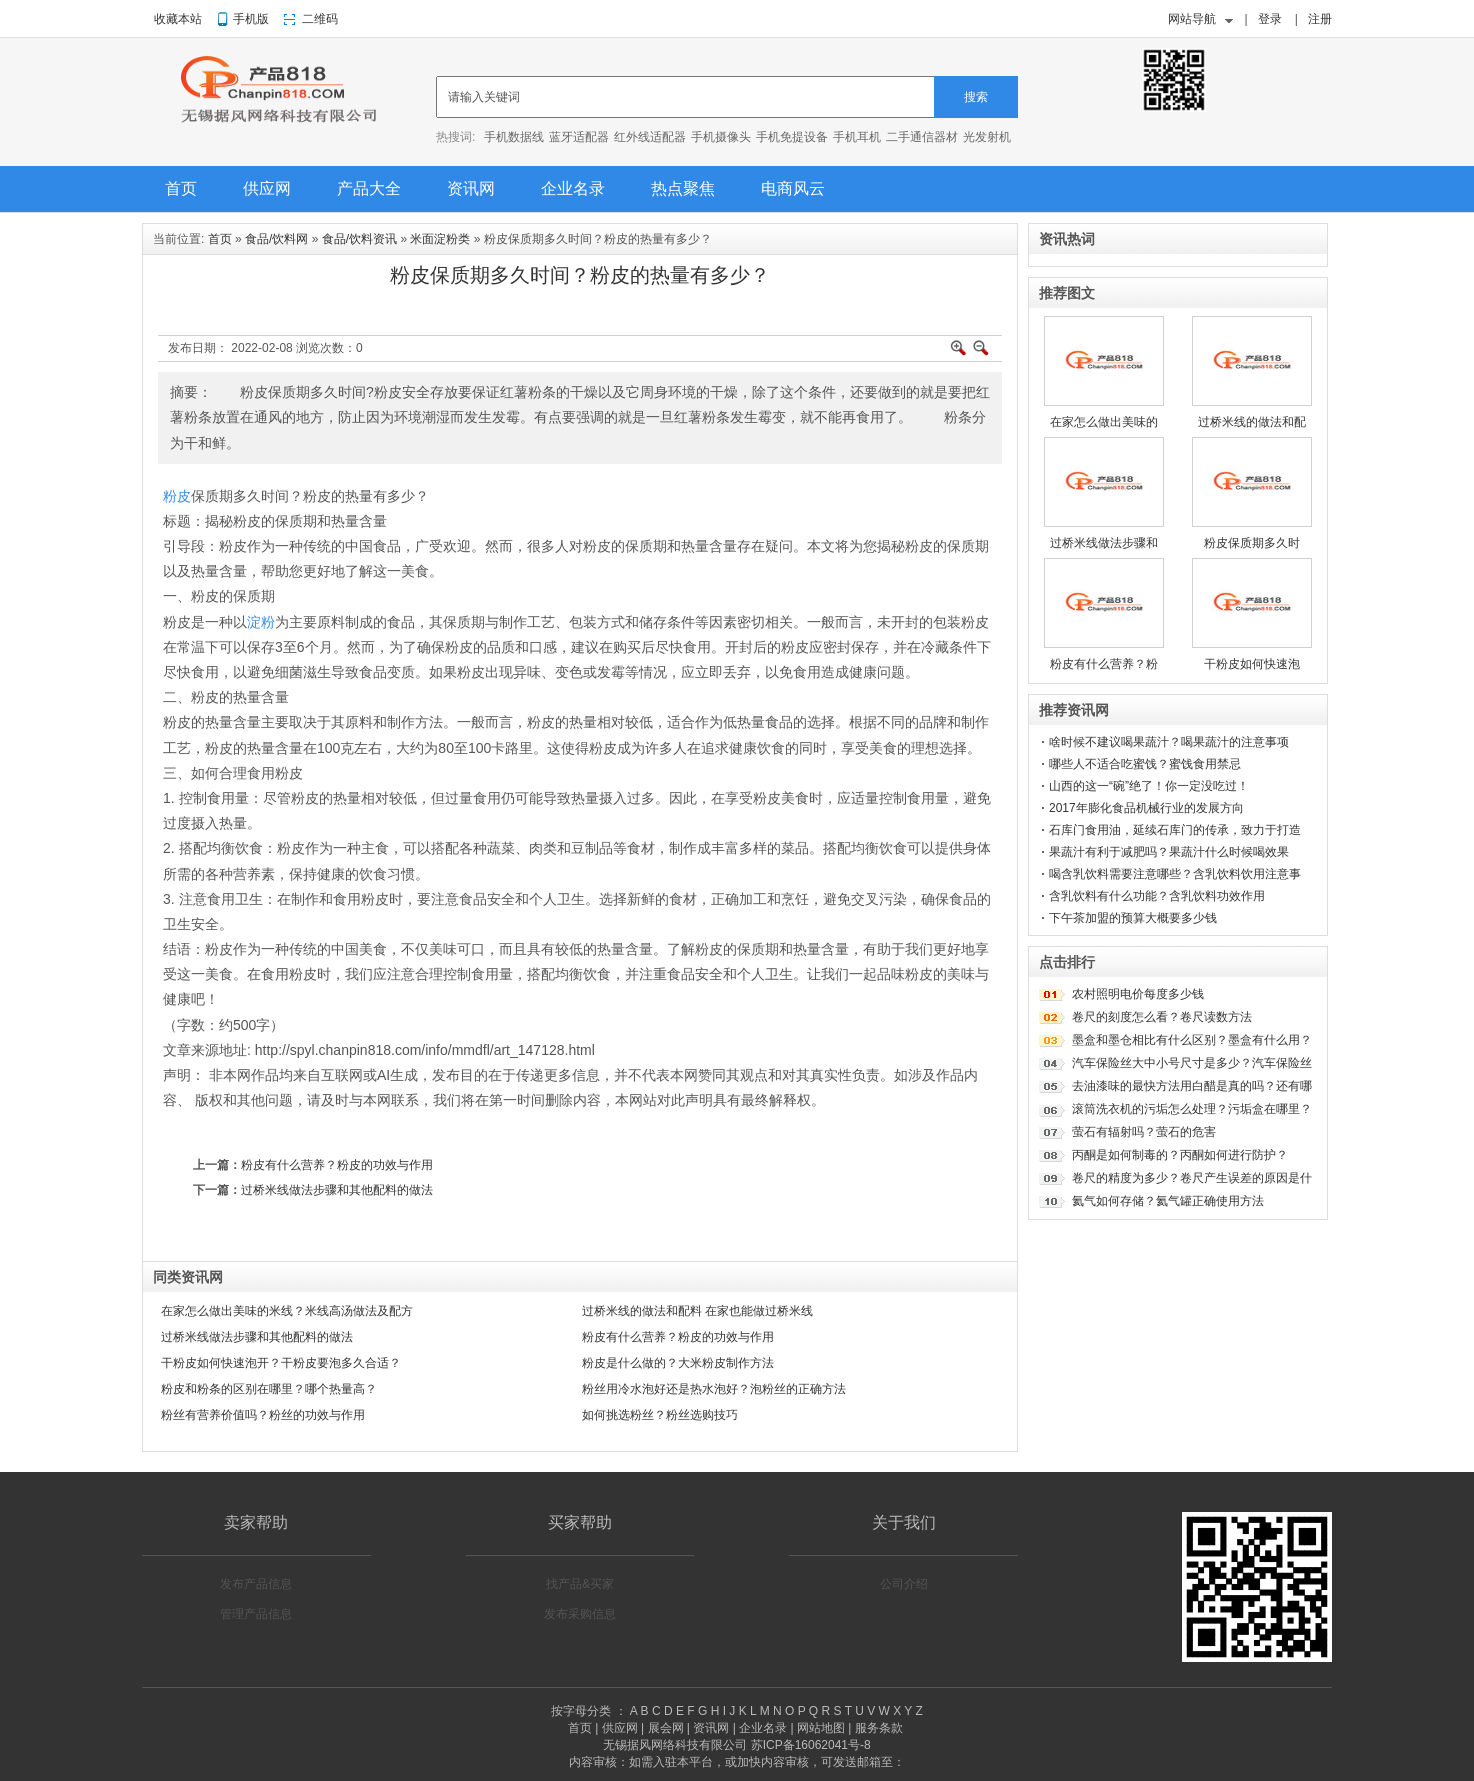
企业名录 (573, 188)
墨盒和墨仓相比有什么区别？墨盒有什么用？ (1192, 1040)
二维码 (320, 19)
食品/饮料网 (276, 239)
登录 (1270, 19)
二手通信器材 (922, 137)
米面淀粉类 (440, 239)
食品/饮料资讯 (359, 239)
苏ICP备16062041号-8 (811, 1745)
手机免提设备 (792, 137)
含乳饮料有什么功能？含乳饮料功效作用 (1157, 896)
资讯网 (471, 188)
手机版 (251, 19)
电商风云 (793, 188)
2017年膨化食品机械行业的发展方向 (1146, 808)
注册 (1320, 19)
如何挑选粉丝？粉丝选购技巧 (660, 1415)
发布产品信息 (256, 1584)
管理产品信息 (256, 1614)
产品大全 (369, 188)
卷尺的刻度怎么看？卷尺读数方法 (1162, 1017)
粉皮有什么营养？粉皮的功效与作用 (337, 1165)
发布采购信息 (580, 1614)
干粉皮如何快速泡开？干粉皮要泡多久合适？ (281, 1363)
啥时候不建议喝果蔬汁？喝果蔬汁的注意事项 (1169, 742)
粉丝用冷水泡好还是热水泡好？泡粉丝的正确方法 (714, 1389)
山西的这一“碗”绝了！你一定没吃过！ (1149, 786)
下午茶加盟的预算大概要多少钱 (1133, 918)
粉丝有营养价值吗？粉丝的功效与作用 (263, 1415)
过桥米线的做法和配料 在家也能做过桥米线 (697, 1311)
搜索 (976, 97)
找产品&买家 (580, 1584)
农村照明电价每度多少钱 (1138, 994)
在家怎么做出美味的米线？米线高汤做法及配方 (287, 1311)
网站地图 (821, 1728)
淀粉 (261, 622)
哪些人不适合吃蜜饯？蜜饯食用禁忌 (1145, 764)
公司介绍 (904, 1584)
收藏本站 (178, 19)
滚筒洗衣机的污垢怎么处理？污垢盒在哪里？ (1192, 1109)
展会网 (666, 1728)
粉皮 (177, 496)
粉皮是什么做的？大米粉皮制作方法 (678, 1363)
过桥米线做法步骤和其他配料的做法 (337, 1190)
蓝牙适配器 (579, 137)
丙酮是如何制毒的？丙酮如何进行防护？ (1180, 1155)
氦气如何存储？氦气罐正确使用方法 (1168, 1201)
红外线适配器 (650, 137)
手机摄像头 (721, 137)
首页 (181, 188)
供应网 (267, 188)
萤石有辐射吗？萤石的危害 (1144, 1132)
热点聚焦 (683, 188)
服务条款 (879, 1728)
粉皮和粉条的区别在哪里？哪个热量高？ (269, 1389)
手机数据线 (514, 137)
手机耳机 (857, 137)
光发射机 (987, 137)
